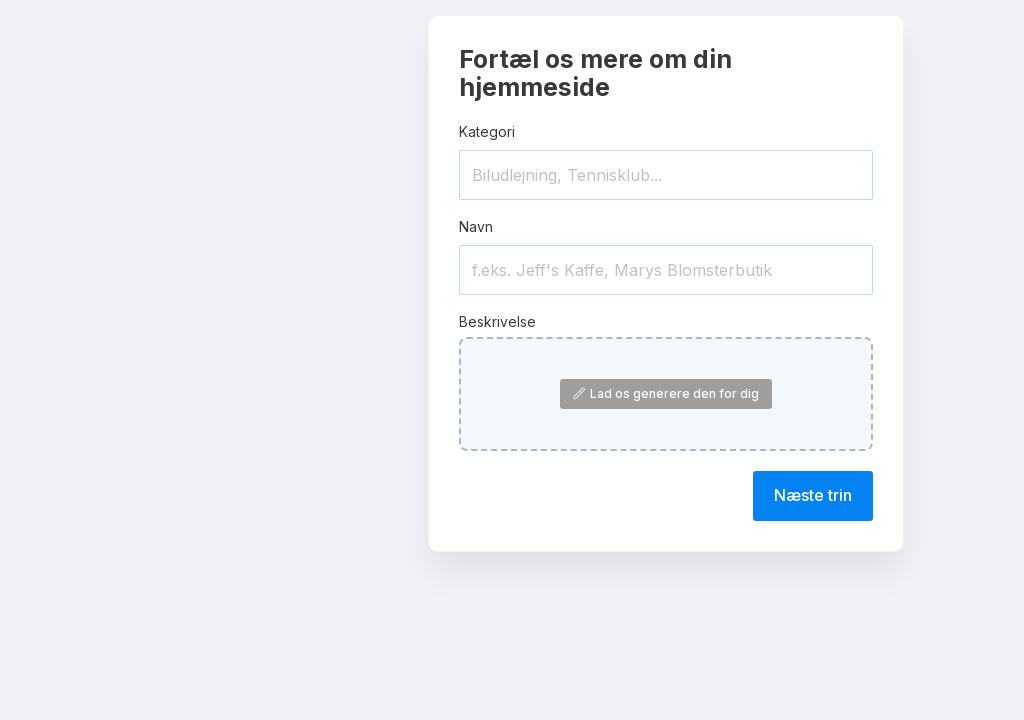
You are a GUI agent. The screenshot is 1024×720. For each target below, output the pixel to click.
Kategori (487, 131)
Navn (476, 226)
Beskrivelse (497, 321)
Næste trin (813, 495)
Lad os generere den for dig (666, 393)
